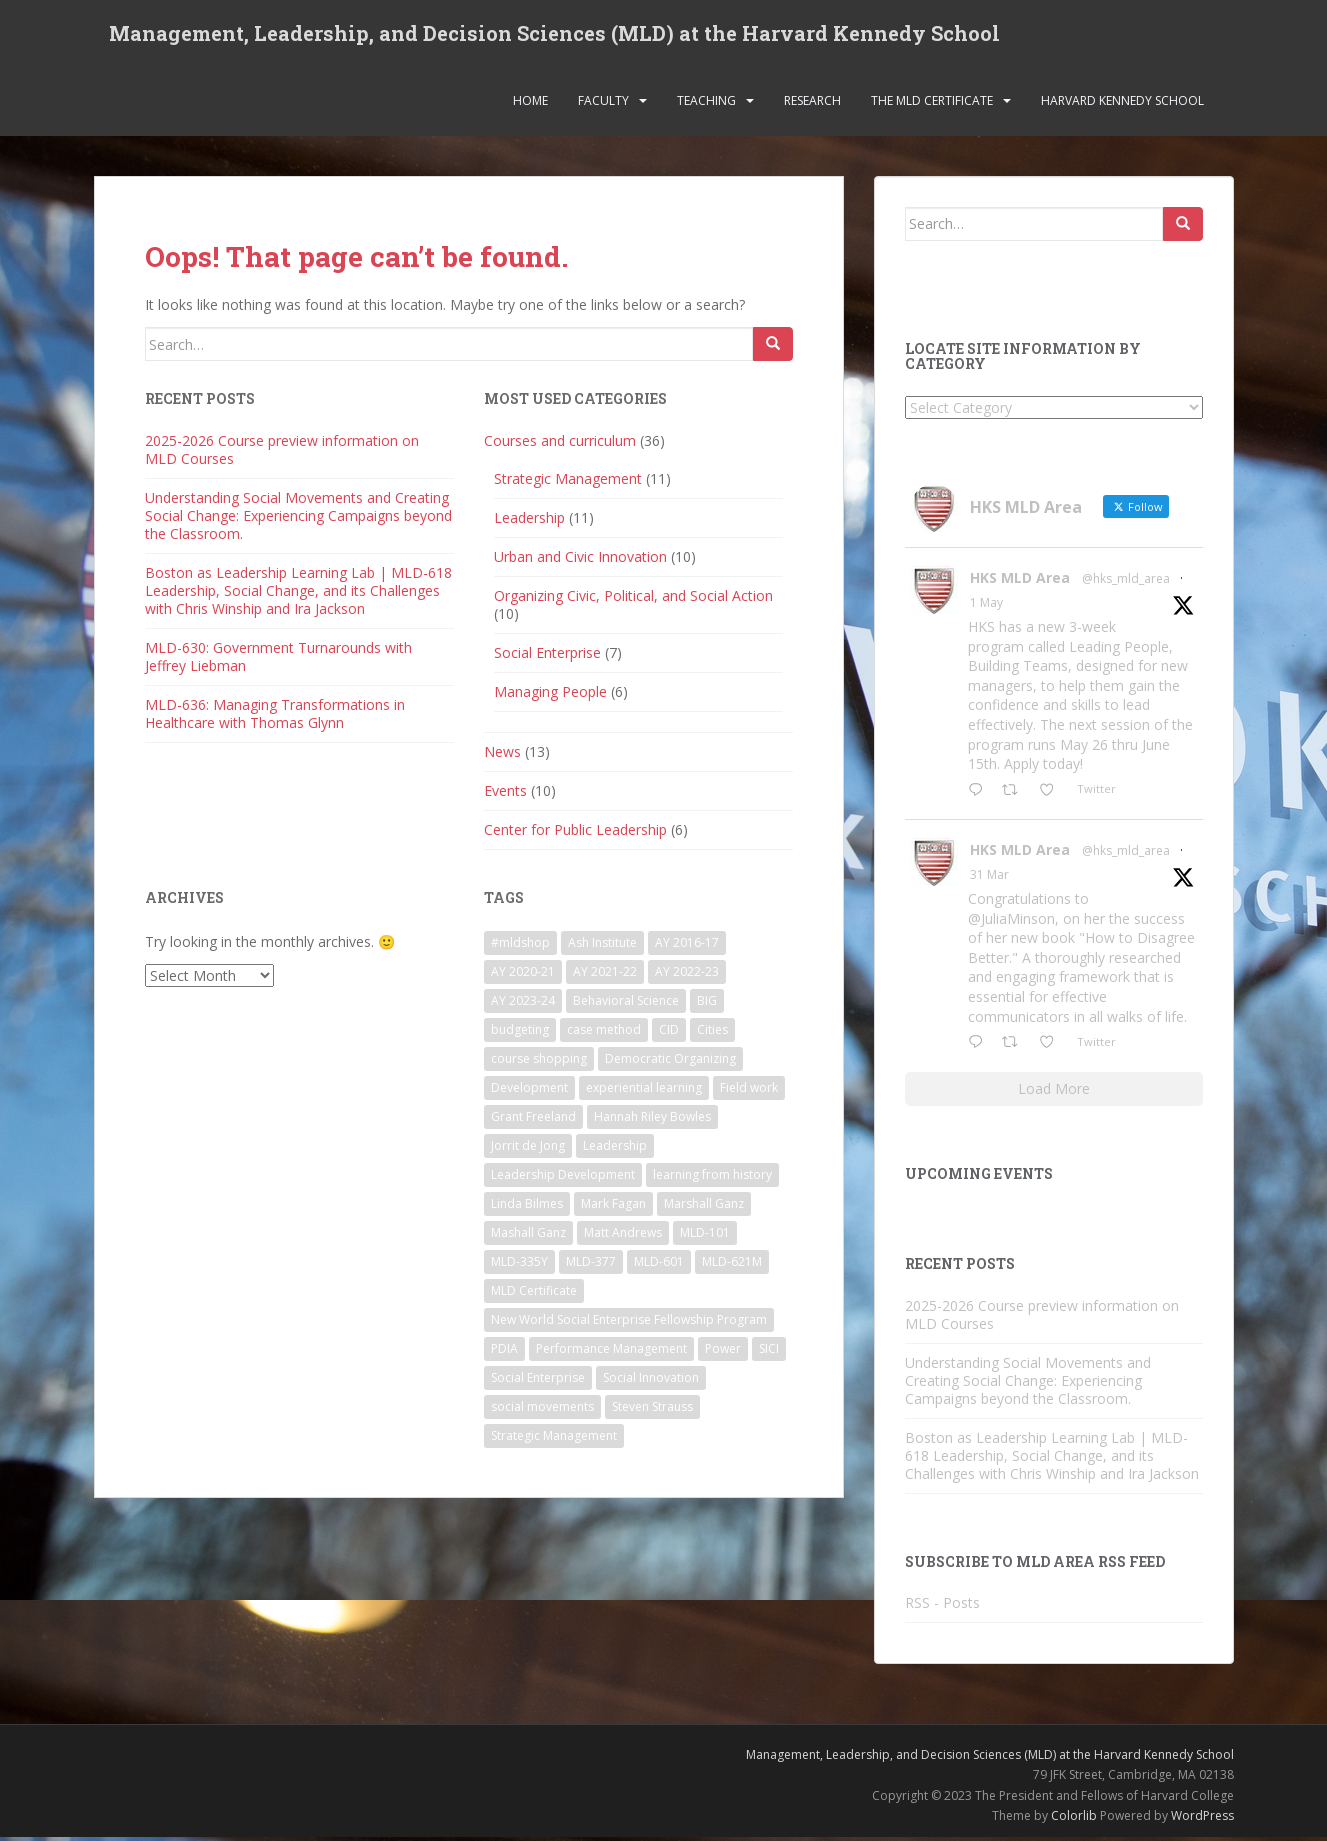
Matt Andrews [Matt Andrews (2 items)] (623, 1236)
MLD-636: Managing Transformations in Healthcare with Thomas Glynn (275, 717)
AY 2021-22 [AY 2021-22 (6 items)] (605, 975)
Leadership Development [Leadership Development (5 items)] (563, 1178)
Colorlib (1074, 1820)
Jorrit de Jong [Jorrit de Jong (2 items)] (528, 1149)
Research (812, 104)
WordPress (1202, 1820)
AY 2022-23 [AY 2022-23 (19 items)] (687, 975)
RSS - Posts (942, 1606)
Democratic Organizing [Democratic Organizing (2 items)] (670, 1062)
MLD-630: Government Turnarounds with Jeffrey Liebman (278, 660)
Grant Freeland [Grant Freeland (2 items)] (533, 1120)
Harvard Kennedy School (1122, 104)
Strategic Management (568, 482)
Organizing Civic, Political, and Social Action (633, 599)
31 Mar (989, 879)
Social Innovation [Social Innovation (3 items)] (651, 1381)
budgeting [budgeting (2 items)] (520, 1033)
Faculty (603, 104)
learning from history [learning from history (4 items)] (712, 1178)
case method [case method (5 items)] (604, 1033)
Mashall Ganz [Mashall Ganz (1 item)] (528, 1236)
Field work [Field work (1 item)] (749, 1091)
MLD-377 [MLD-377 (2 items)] (591, 1265)
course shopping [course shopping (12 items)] (539, 1062)
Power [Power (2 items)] (723, 1352)
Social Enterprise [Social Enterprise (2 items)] (538, 1381)
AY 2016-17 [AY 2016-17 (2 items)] (687, 946)
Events (505, 794)
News (502, 755)
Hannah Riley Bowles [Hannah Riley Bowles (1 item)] (652, 1120)
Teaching (706, 104)
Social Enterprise (547, 656)
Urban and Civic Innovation (580, 560)
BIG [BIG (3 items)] (707, 1004)
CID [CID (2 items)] (669, 1033)
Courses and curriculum (560, 444)
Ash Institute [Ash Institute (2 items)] (602, 946)
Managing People (550, 695)
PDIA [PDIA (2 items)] (504, 1352)
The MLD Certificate (932, 104)
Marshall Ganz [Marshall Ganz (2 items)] (704, 1207)
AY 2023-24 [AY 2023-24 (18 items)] (523, 1004)
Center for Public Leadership (575, 833)
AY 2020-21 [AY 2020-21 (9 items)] (523, 975)
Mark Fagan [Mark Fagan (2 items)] (613, 1207)
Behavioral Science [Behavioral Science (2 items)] (626, 1004)
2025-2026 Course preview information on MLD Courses (282, 453)
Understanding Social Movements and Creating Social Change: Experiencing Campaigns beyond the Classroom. (298, 519)
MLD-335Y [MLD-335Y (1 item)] (519, 1265)
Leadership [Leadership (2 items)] (615, 1149)
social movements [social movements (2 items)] (542, 1410)
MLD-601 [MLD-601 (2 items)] (659, 1265)
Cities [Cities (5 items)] (712, 1033)
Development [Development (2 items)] (529, 1091)
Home (530, 104)
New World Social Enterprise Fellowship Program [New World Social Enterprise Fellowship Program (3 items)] (629, 1323)
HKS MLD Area (1020, 582)
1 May (986, 607)
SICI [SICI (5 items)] (769, 1352)
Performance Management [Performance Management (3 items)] (611, 1352)
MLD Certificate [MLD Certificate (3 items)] (534, 1294)
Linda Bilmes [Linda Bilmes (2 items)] (527, 1207)
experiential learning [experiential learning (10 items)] (644, 1091)
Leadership (529, 521)
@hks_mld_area (1126, 583)
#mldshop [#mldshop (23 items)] (520, 946)
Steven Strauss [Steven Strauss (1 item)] (652, 1410)
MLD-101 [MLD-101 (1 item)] (705, 1236)
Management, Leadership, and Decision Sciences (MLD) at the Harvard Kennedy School (554, 35)
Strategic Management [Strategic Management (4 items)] (554, 1439)
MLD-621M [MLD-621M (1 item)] (732, 1265)
